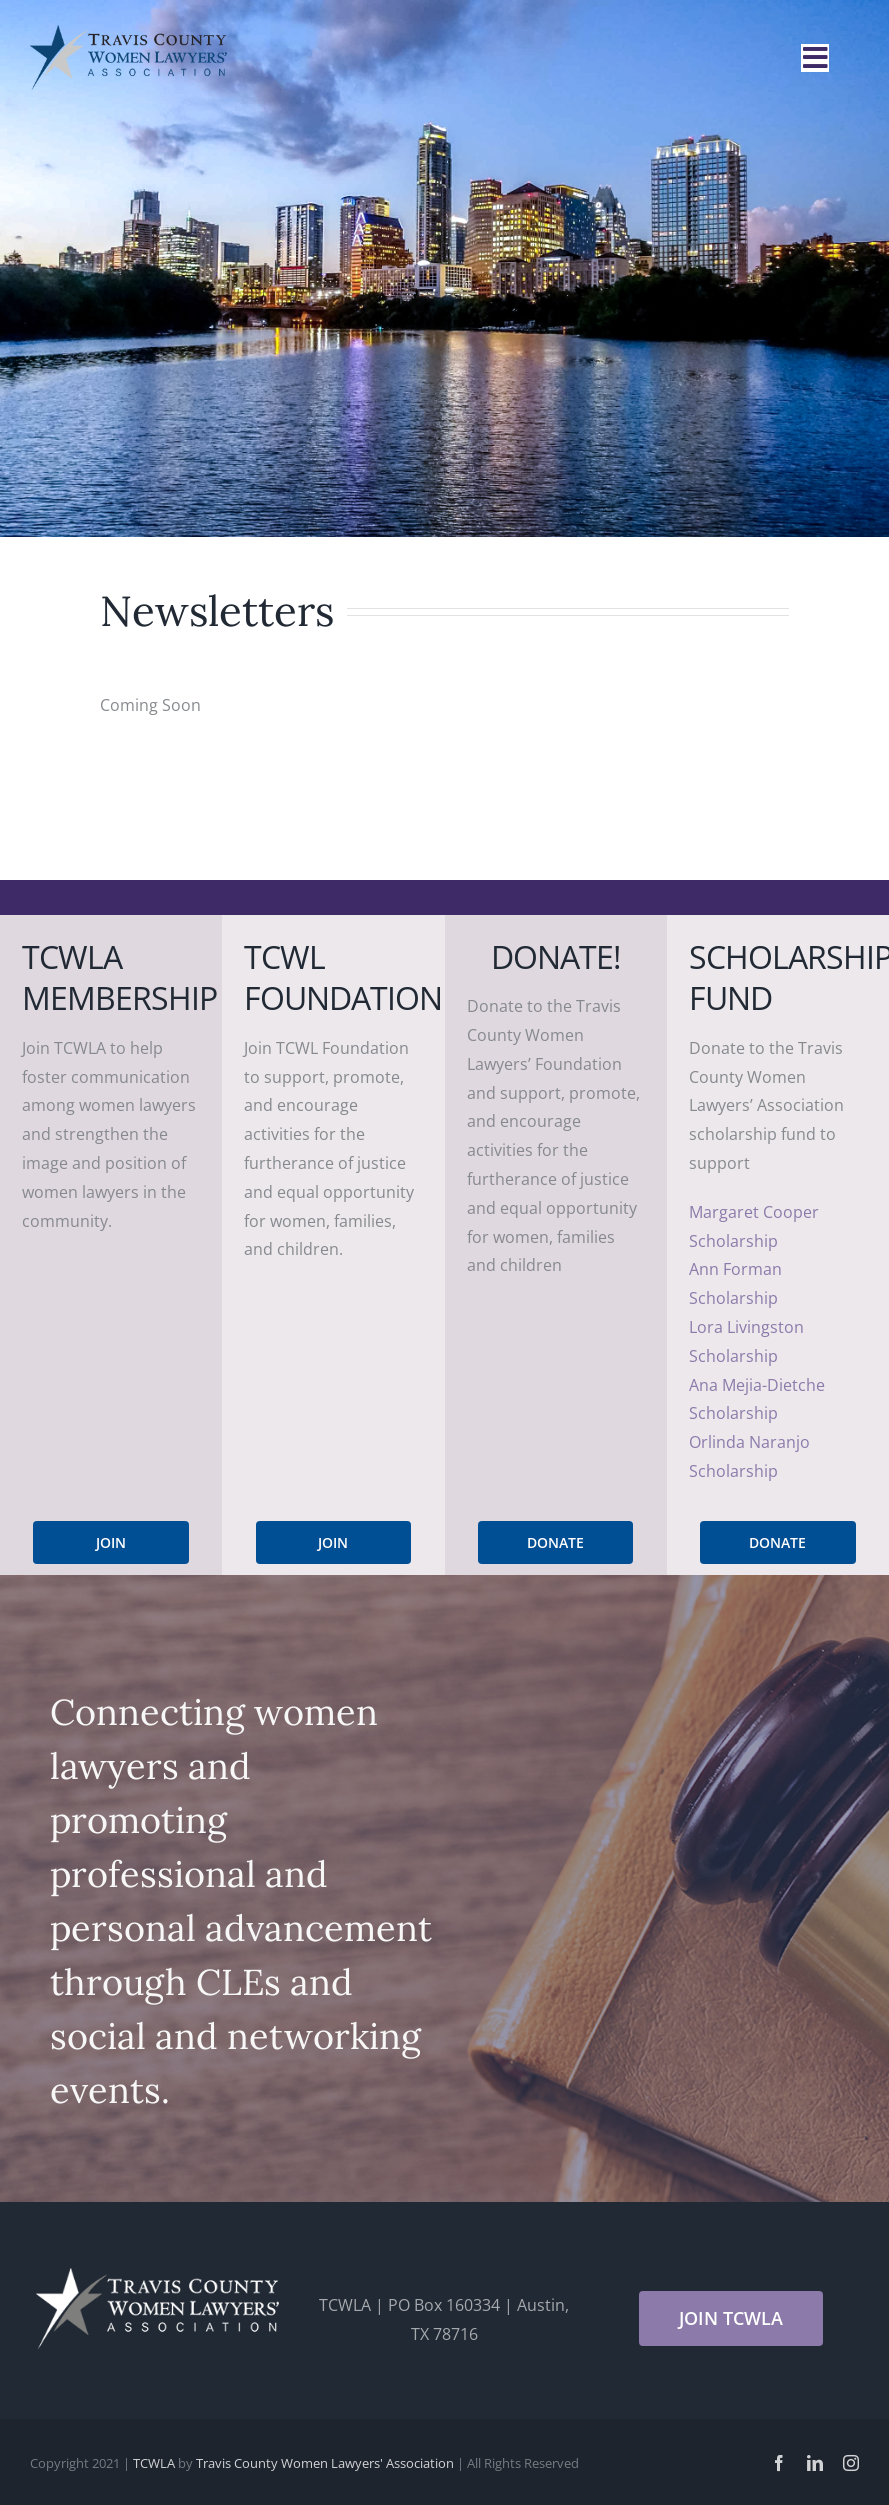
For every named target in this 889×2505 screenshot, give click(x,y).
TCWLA (154, 2463)
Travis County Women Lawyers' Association (325, 2463)
